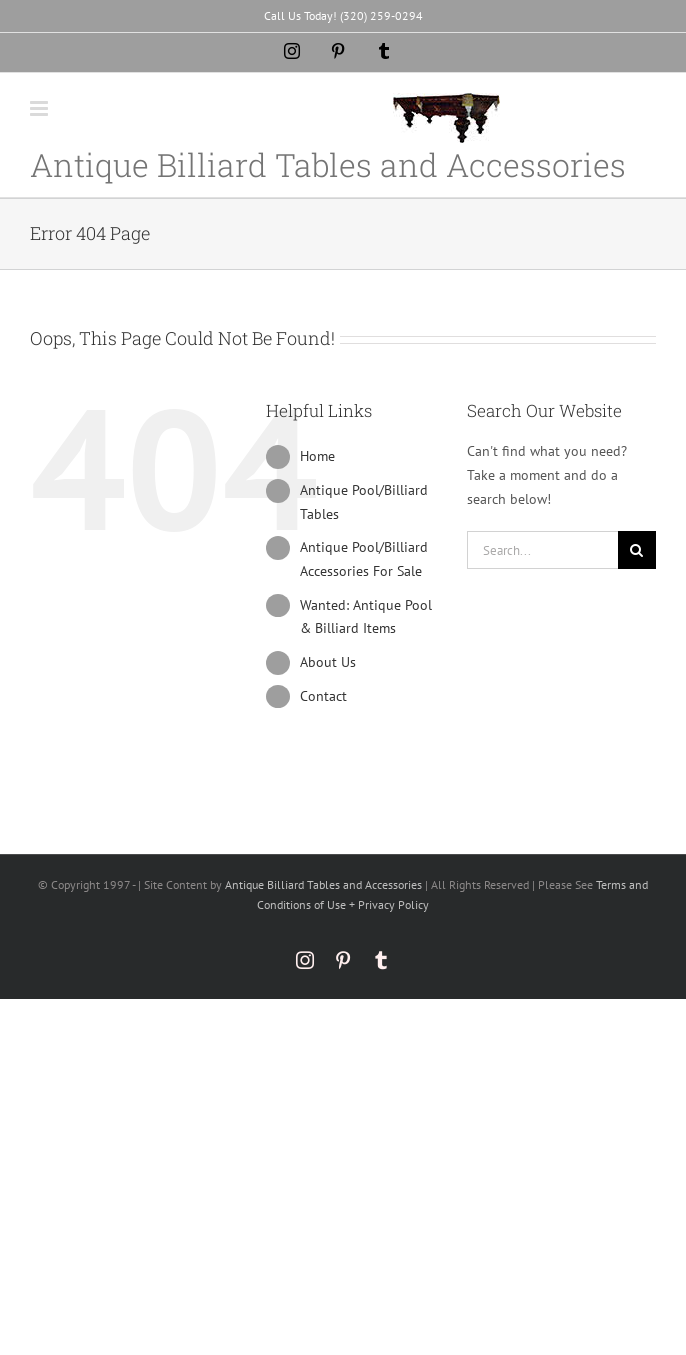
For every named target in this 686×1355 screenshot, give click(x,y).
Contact (323, 696)
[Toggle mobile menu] (40, 108)
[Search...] (542, 550)
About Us (328, 662)
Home (317, 456)
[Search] (637, 550)
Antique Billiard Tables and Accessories (323, 884)
